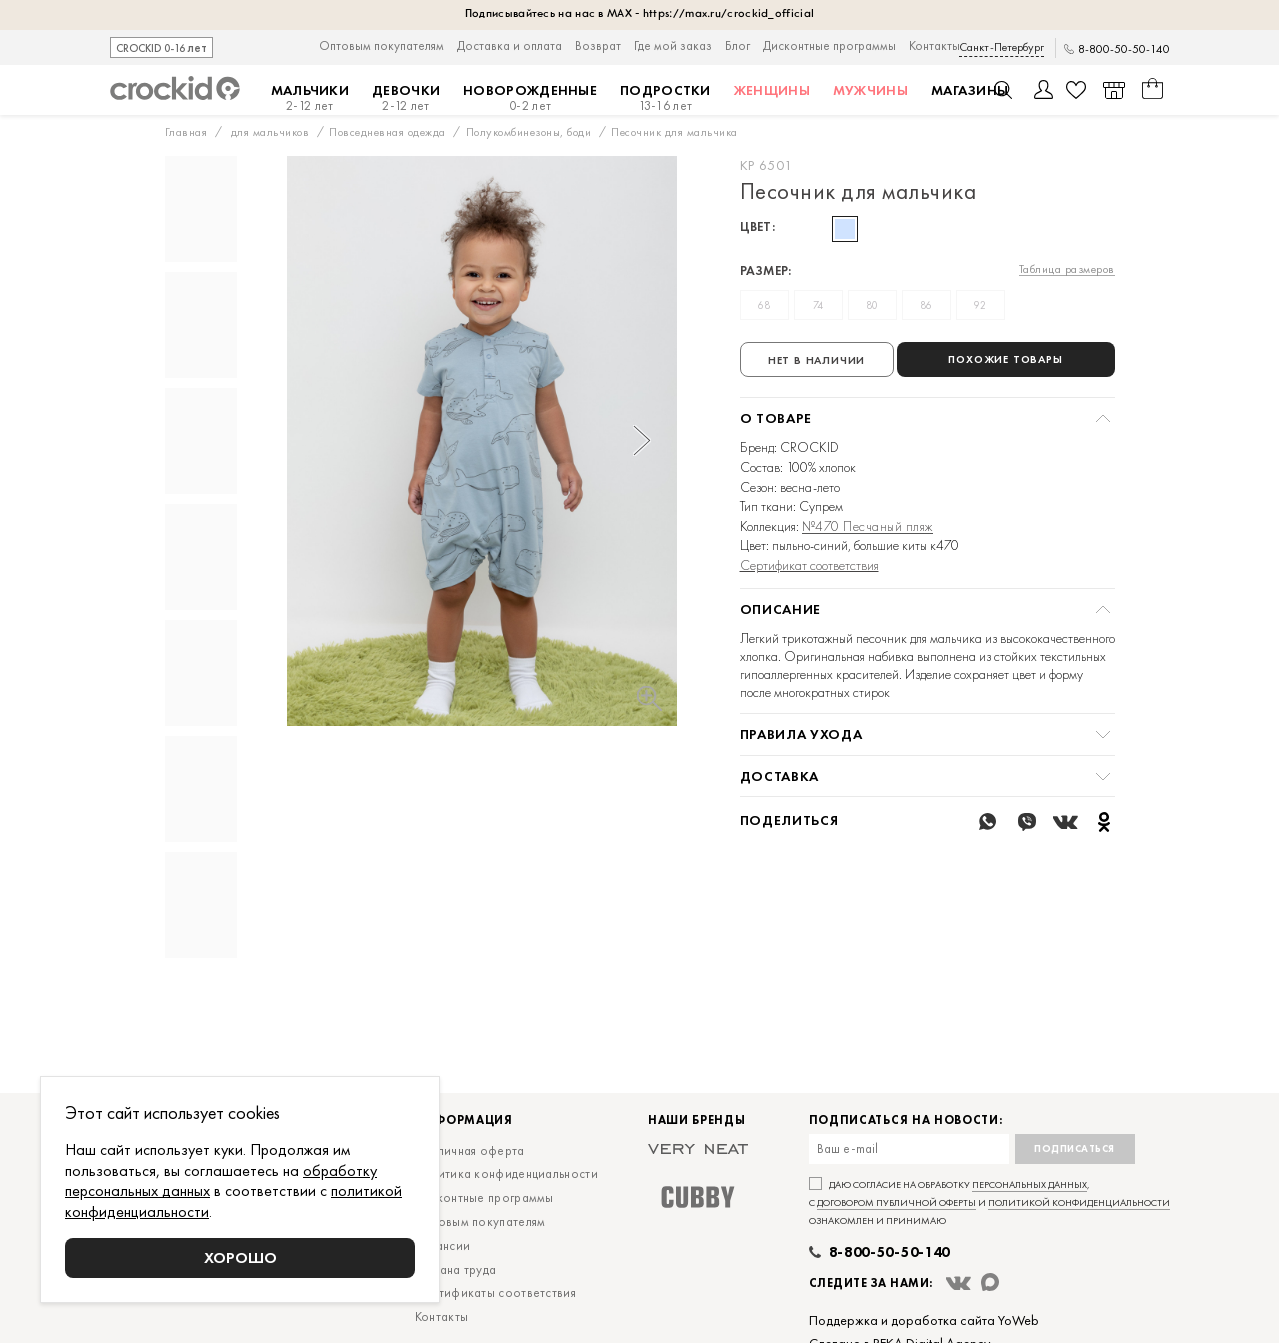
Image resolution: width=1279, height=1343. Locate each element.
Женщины (772, 90)
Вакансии (442, 1305)
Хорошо (240, 1257)
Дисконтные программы (829, 45)
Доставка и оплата (509, 45)
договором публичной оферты (896, 1262)
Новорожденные (530, 98)
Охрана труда (456, 1329)
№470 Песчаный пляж (867, 526)
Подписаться (1074, 1208)
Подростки (665, 98)
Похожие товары (1005, 359)
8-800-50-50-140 (1124, 49)
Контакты (934, 45)
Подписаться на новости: (906, 1180)
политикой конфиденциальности (1079, 1262)
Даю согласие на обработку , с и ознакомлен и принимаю (989, 1262)
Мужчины (870, 90)
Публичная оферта (470, 1210)
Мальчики (310, 98)
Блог (737, 45)
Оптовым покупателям (381, 45)
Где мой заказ (673, 45)
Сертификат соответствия (809, 565)
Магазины (969, 90)
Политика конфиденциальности (506, 1233)
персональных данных (1029, 1244)
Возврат (598, 45)
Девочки (406, 98)
